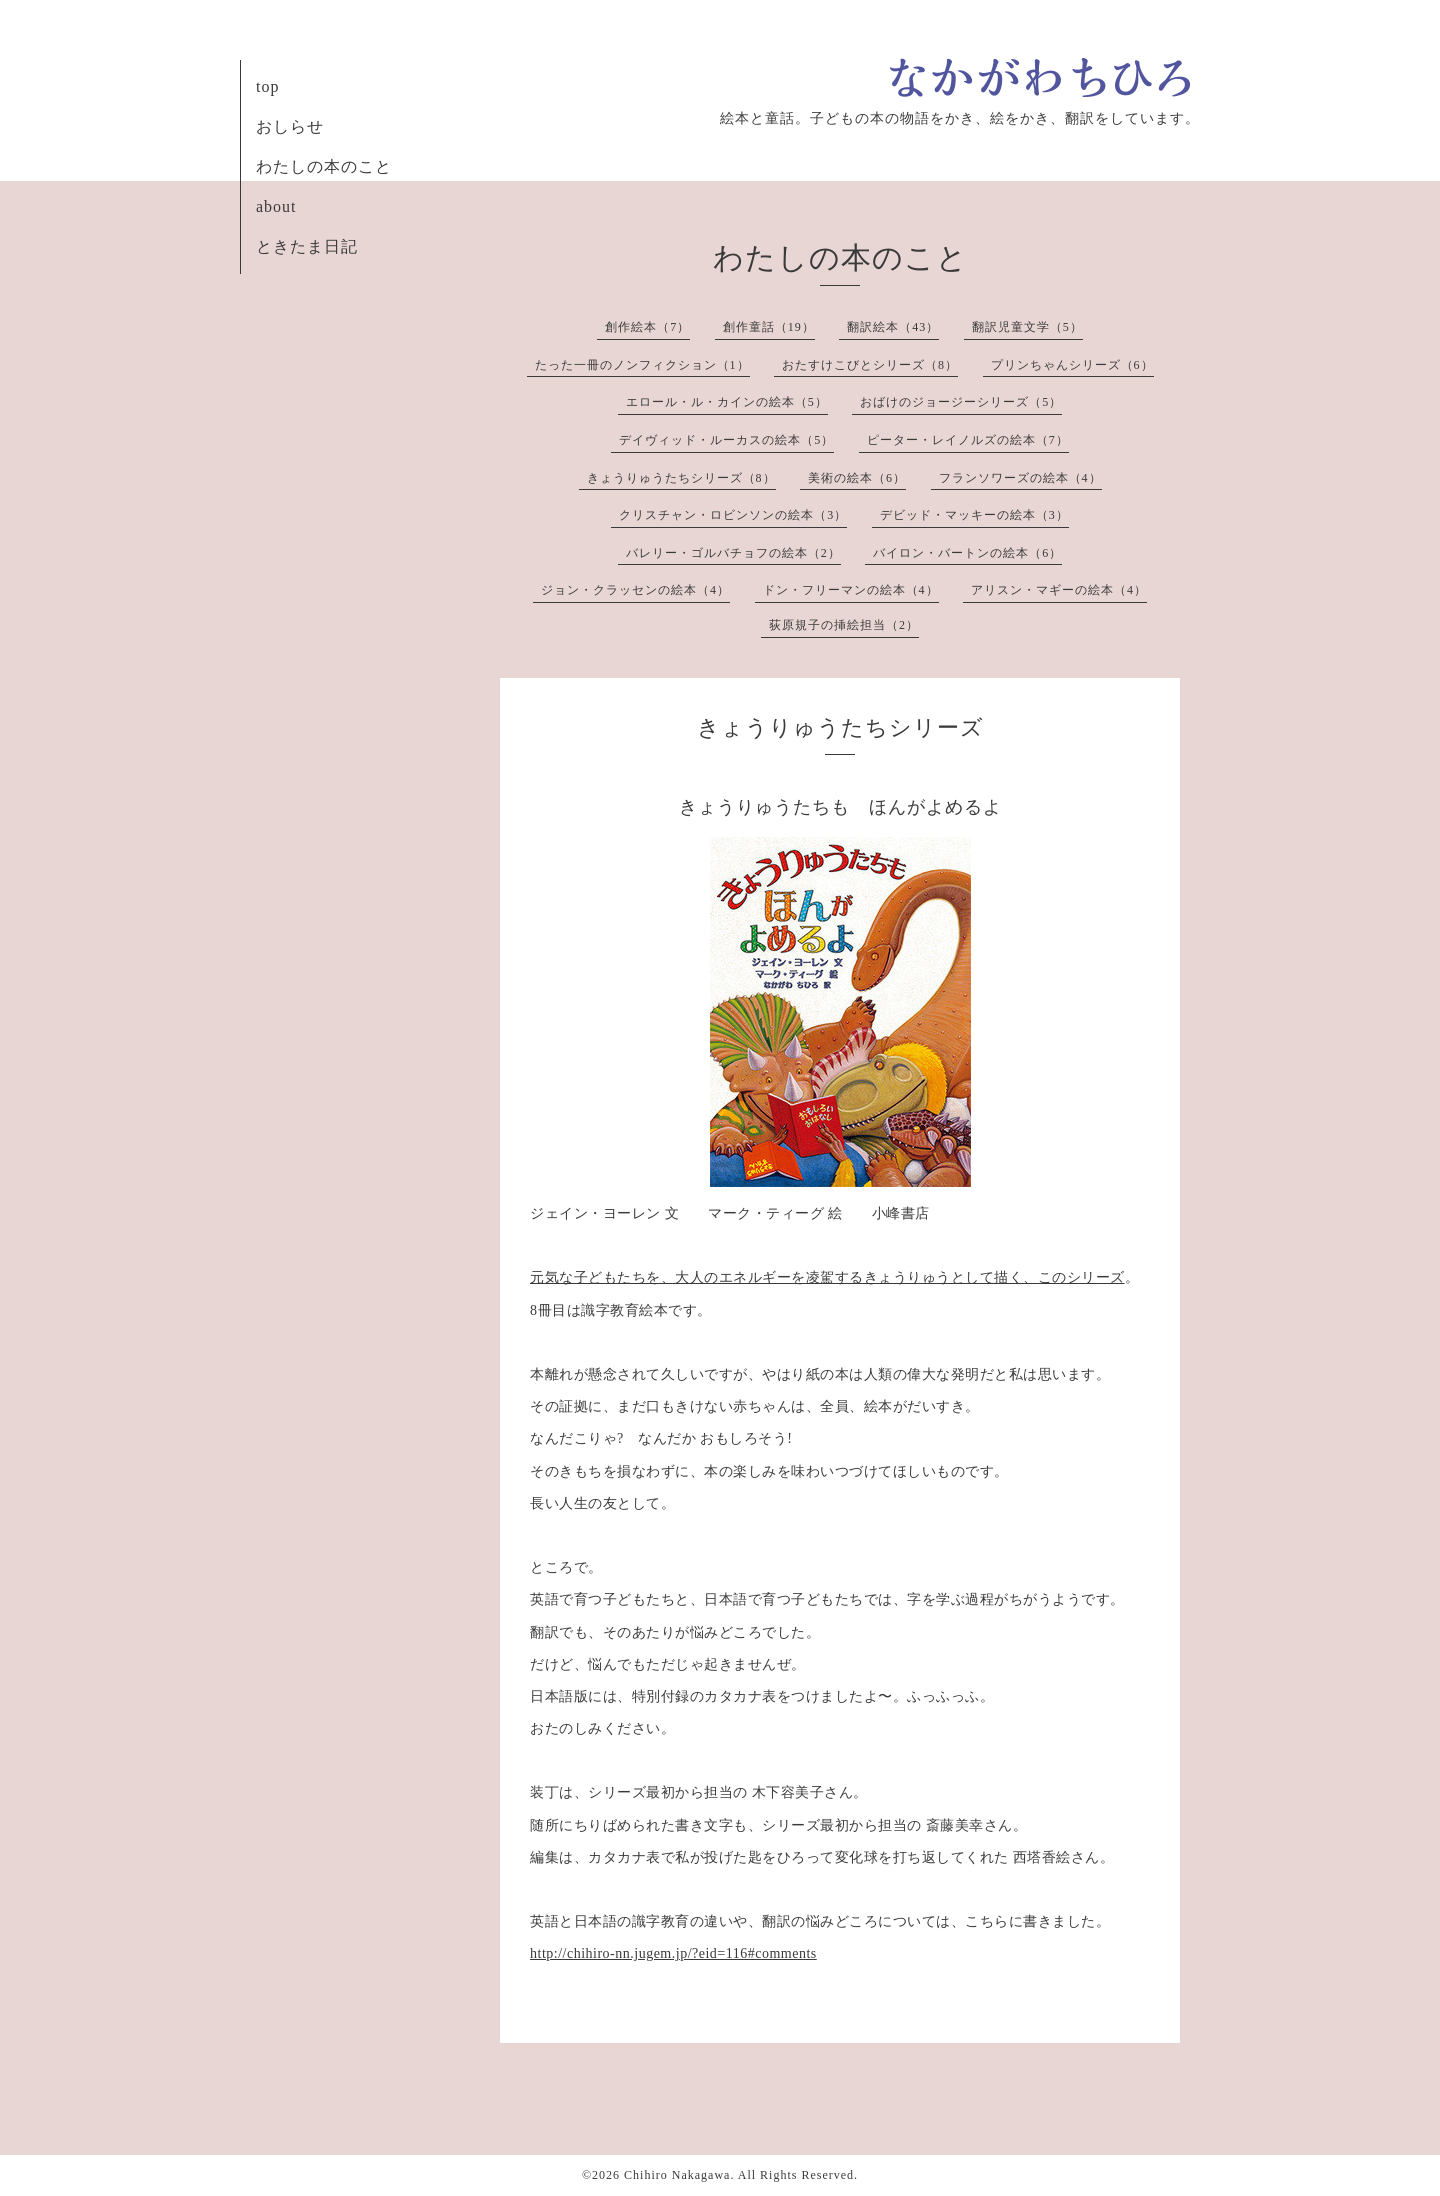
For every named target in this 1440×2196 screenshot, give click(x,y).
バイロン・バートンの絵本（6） (967, 553)
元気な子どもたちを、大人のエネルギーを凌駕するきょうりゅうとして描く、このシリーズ (827, 1277)
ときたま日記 (307, 246)
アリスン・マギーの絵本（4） (1059, 590)
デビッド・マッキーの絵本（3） (974, 515)
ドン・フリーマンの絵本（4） (851, 590)
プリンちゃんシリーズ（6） (1072, 365)
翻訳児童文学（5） (1027, 327)
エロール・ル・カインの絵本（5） (727, 402)
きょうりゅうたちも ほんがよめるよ (840, 807)
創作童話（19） (769, 327)
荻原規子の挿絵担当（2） (844, 625)
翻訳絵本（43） (893, 327)
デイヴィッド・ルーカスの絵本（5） (726, 440)
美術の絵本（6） (857, 478)
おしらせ (290, 126)
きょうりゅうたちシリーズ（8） (681, 478)
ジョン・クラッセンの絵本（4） (635, 590)
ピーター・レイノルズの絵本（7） (968, 440)
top (267, 86)
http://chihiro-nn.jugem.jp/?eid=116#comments (673, 1953)
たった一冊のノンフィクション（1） (642, 365)
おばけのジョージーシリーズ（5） (961, 402)
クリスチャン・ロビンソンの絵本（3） (733, 515)
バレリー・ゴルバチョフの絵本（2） (733, 553)
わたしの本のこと (324, 166)
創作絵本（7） (647, 327)
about (276, 206)
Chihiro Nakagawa (677, 2175)
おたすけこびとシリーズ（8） (870, 365)
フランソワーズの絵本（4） (1020, 478)
